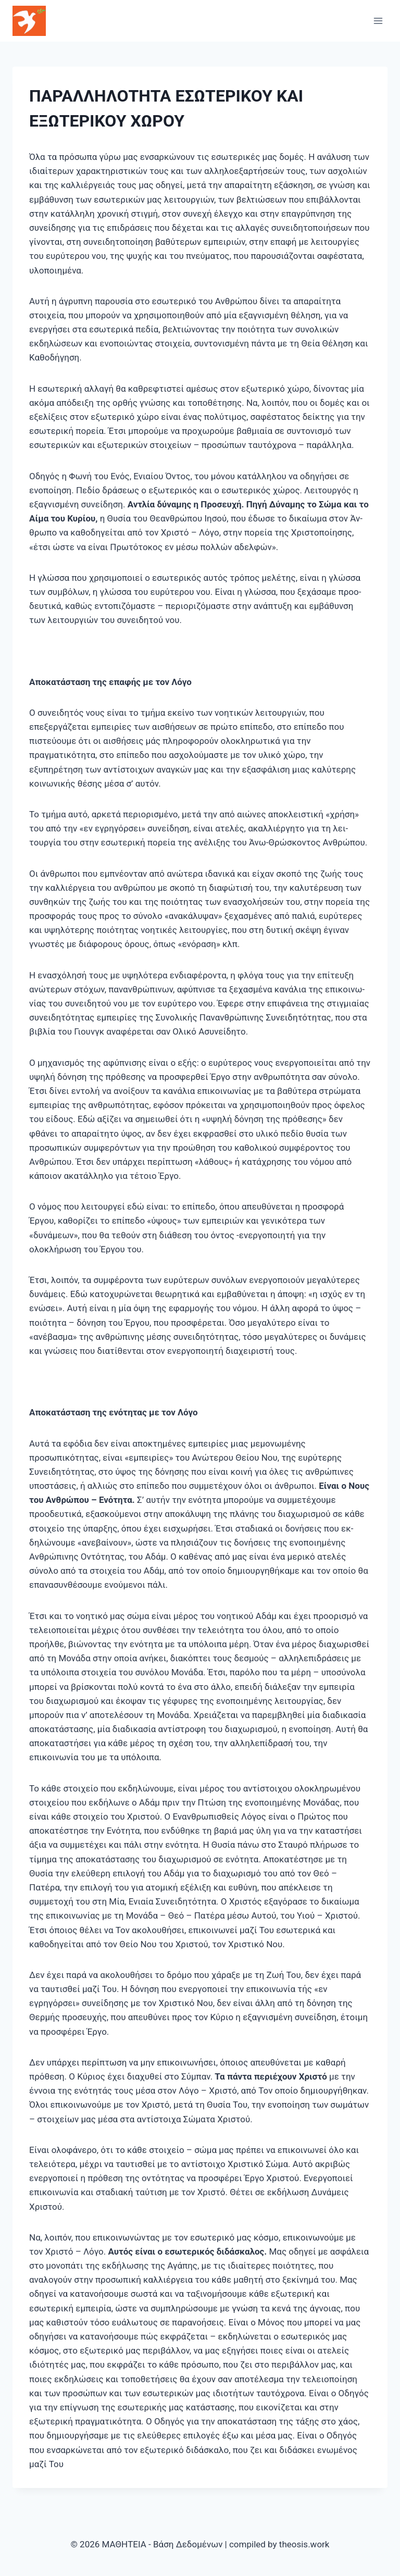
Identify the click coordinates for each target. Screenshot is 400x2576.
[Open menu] (378, 21)
